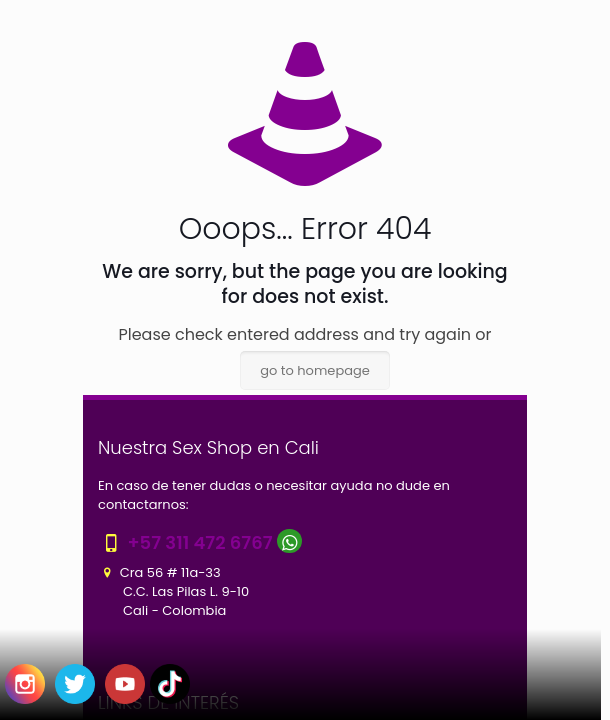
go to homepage (315, 370)
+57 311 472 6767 (199, 542)
